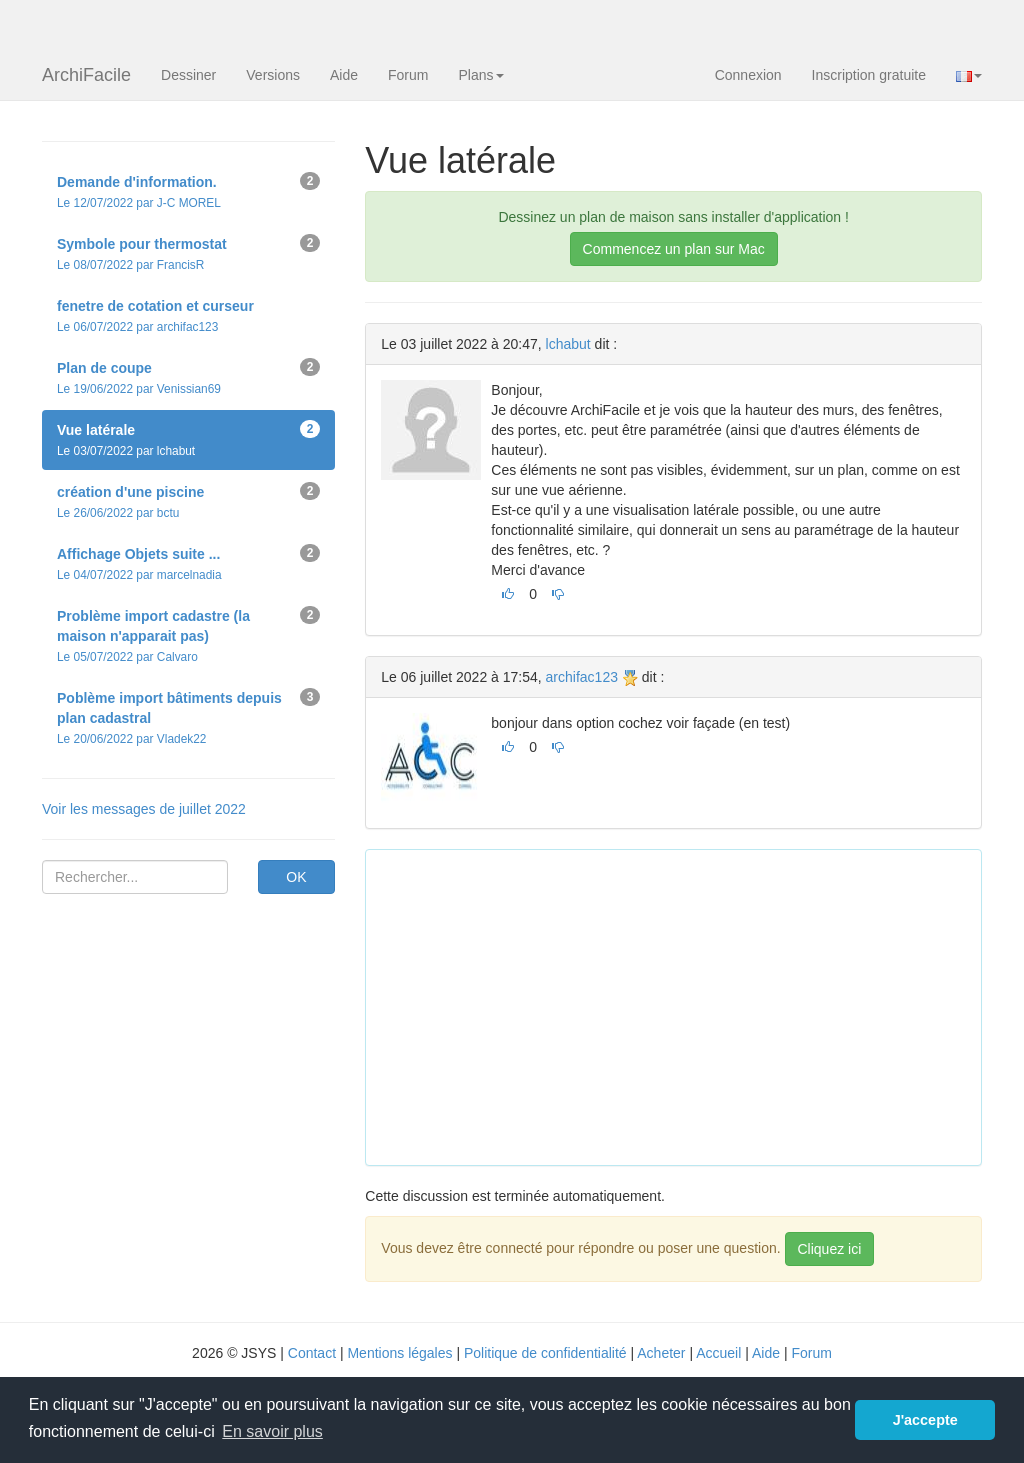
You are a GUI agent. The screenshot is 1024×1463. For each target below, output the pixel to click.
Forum (408, 75)
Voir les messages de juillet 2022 (144, 809)
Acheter (661, 1353)
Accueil (718, 1353)
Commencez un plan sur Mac (674, 249)
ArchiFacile (86, 75)
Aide (344, 75)
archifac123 (582, 677)
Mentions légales (399, 1353)
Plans (480, 75)
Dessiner (188, 75)
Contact (312, 1353)
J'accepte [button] (925, 1420)
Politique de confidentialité (545, 1353)
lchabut (568, 344)
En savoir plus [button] (272, 1431)
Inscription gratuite (869, 75)
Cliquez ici (830, 1249)
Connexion (748, 75)
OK (296, 877)
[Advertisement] (702, 1005)
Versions (273, 75)
